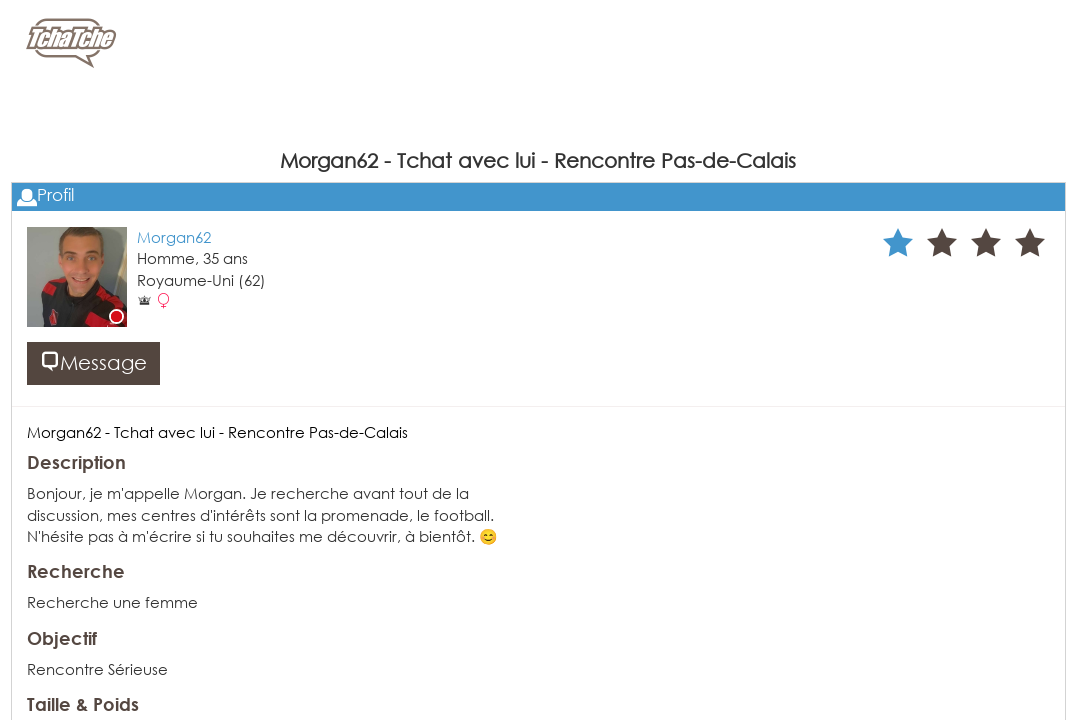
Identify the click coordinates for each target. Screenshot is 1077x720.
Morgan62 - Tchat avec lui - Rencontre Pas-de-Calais (217, 432)
